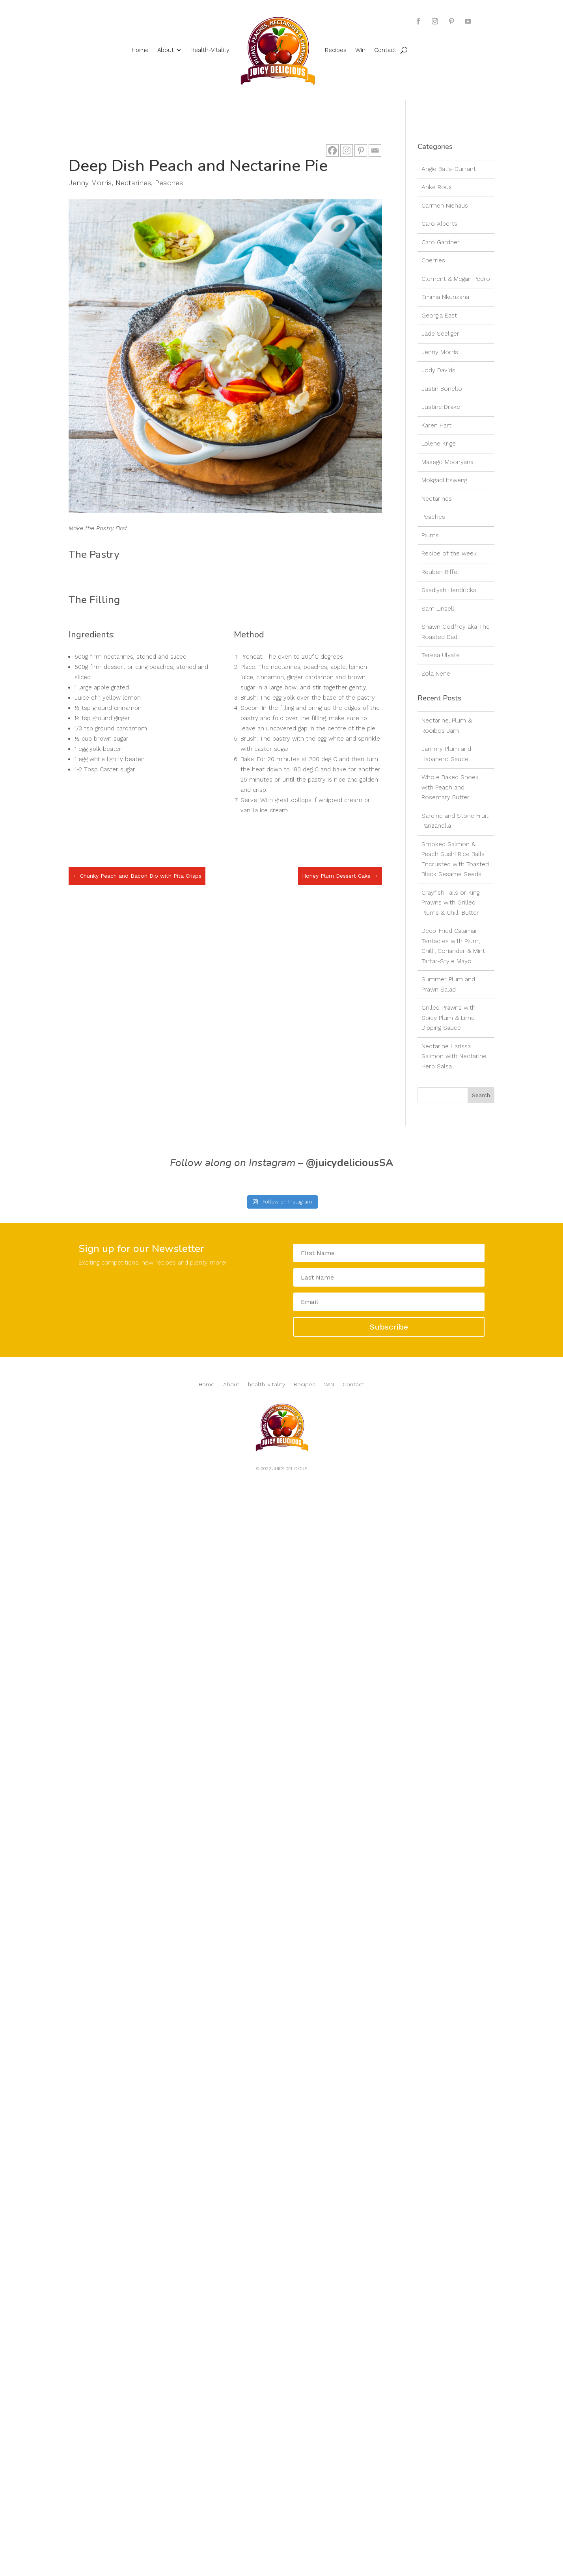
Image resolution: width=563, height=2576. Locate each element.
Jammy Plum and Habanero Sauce (446, 754)
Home (140, 50)
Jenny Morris (90, 182)
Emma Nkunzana (445, 297)
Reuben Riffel (440, 572)
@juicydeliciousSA (349, 1163)
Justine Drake (440, 406)
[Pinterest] (360, 150)
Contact (385, 50)
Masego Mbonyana (447, 462)
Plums (430, 535)
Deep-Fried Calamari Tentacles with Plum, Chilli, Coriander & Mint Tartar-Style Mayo (453, 946)
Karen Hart (436, 425)
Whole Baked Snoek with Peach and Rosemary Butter (450, 787)
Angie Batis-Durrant (448, 169)
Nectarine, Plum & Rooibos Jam (446, 725)
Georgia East (439, 315)
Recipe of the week (449, 553)
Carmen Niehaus (444, 205)
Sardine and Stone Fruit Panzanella (454, 821)
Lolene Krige (438, 443)
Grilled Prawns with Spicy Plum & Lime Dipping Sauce (448, 1017)
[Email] (375, 150)
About (165, 50)
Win (360, 50)
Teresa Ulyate (440, 655)
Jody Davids (438, 370)
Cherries (433, 260)
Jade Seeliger (440, 333)
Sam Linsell (437, 608)
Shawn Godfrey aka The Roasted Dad (455, 632)
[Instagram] (346, 150)
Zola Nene (435, 673)
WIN (329, 1384)
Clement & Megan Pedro (455, 278)
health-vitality (266, 1384)
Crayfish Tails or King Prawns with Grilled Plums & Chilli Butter (450, 902)
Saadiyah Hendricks (448, 590)
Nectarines (133, 182)
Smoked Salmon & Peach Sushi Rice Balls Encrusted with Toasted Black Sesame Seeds (455, 859)
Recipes (336, 50)
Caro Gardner (440, 242)
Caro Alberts (439, 223)
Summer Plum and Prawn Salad (448, 984)
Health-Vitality (209, 50)
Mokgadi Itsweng (444, 480)
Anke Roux (436, 187)
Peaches (169, 182)
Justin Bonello (441, 388)
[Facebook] (332, 150)
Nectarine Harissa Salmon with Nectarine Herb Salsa (454, 1056)
